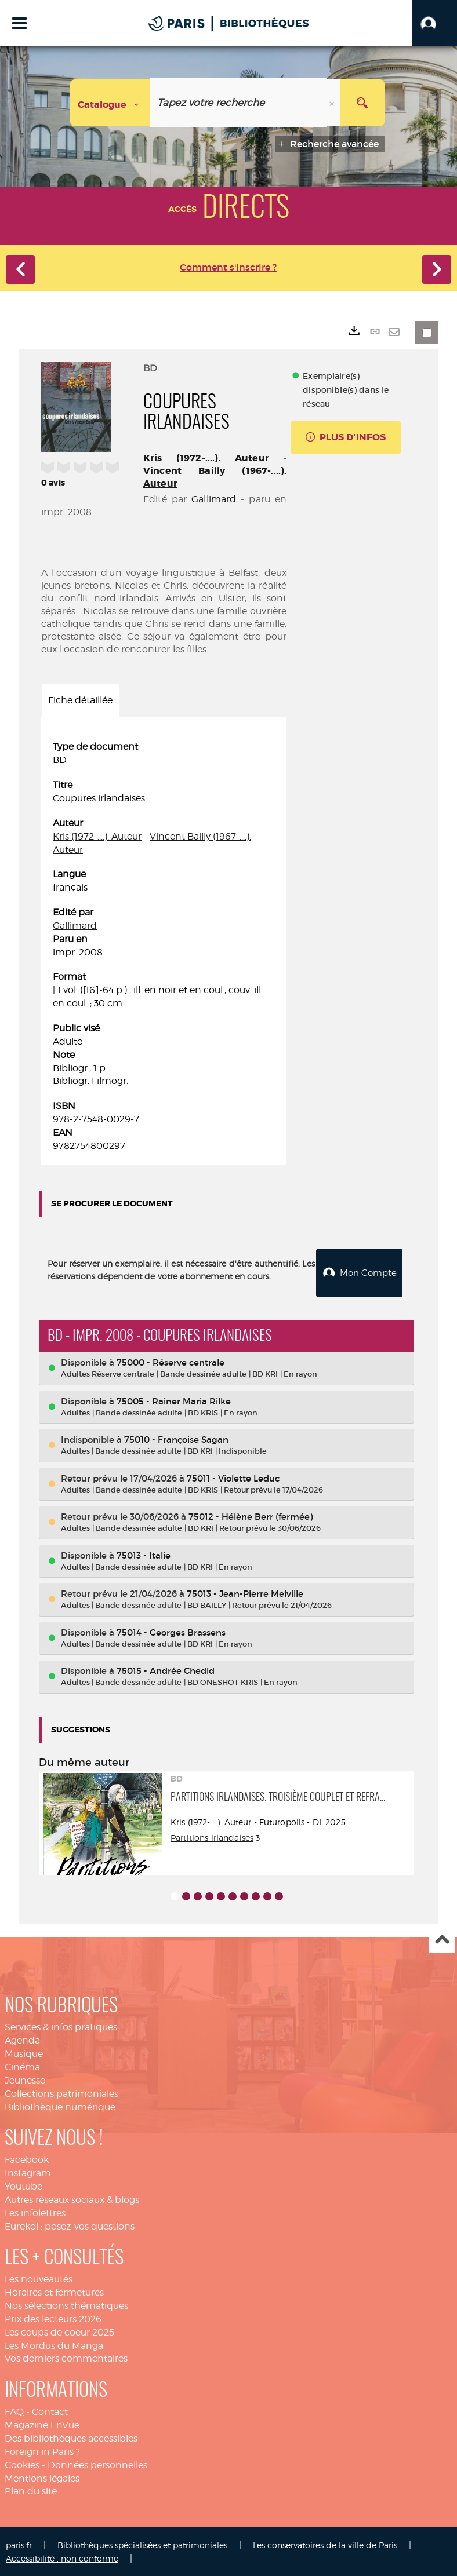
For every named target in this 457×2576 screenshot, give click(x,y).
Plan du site (31, 2489)
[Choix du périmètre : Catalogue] (110, 102)
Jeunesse (25, 2079)
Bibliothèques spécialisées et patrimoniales (142, 2544)
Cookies (22, 2463)
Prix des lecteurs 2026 (53, 2317)
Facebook (27, 2158)
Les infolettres (35, 2211)
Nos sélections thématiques (66, 2304)
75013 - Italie (144, 1554)
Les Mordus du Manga (54, 2344)
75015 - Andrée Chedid (166, 1669)
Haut (442, 1938)
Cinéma (22, 2065)
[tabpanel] (164, 946)
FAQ (14, 2410)
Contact (50, 2410)
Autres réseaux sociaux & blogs (72, 2198)
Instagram (28, 2171)
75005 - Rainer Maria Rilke (174, 1400)
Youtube (23, 2185)
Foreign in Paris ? (42, 2450)
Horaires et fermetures (54, 2291)
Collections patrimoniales (61, 2092)
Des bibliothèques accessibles (71, 2437)
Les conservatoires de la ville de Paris (325, 2544)
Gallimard (213, 499)
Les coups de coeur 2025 (59, 2331)
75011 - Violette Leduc (233, 1477)
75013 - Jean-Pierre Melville (245, 1592)
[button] (434, 23)
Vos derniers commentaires (66, 2357)
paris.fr (19, 2544)
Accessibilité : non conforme (62, 2557)
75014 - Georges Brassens (171, 1631)
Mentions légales (42, 2477)
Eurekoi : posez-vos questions (70, 2225)
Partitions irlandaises (212, 1836)
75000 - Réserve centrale (170, 1361)
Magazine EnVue (42, 2423)
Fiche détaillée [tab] (80, 700)
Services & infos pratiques (61, 2025)
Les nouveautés (38, 2277)
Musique (24, 2052)
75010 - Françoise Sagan (176, 1438)
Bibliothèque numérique (60, 2105)
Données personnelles (97, 2463)
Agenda (22, 2039)
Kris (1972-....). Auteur (206, 458)
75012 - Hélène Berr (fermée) (250, 1515)
